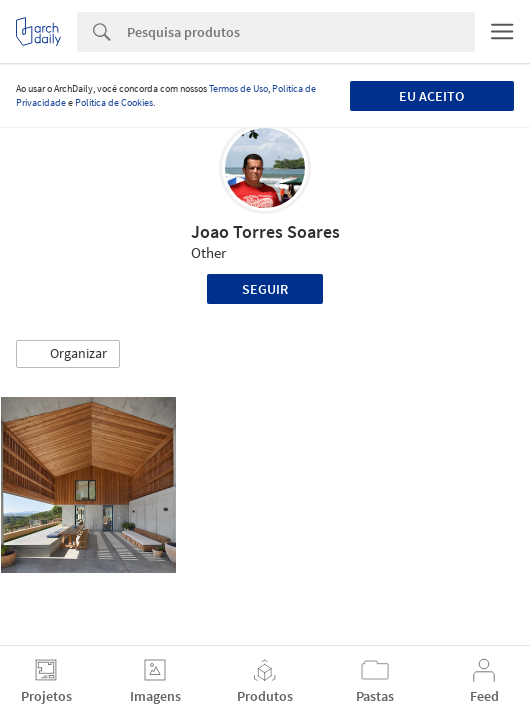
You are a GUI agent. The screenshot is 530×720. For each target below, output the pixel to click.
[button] (68, 354)
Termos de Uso (238, 88)
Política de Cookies (114, 102)
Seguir (265, 289)
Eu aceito (431, 96)
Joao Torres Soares (265, 231)
